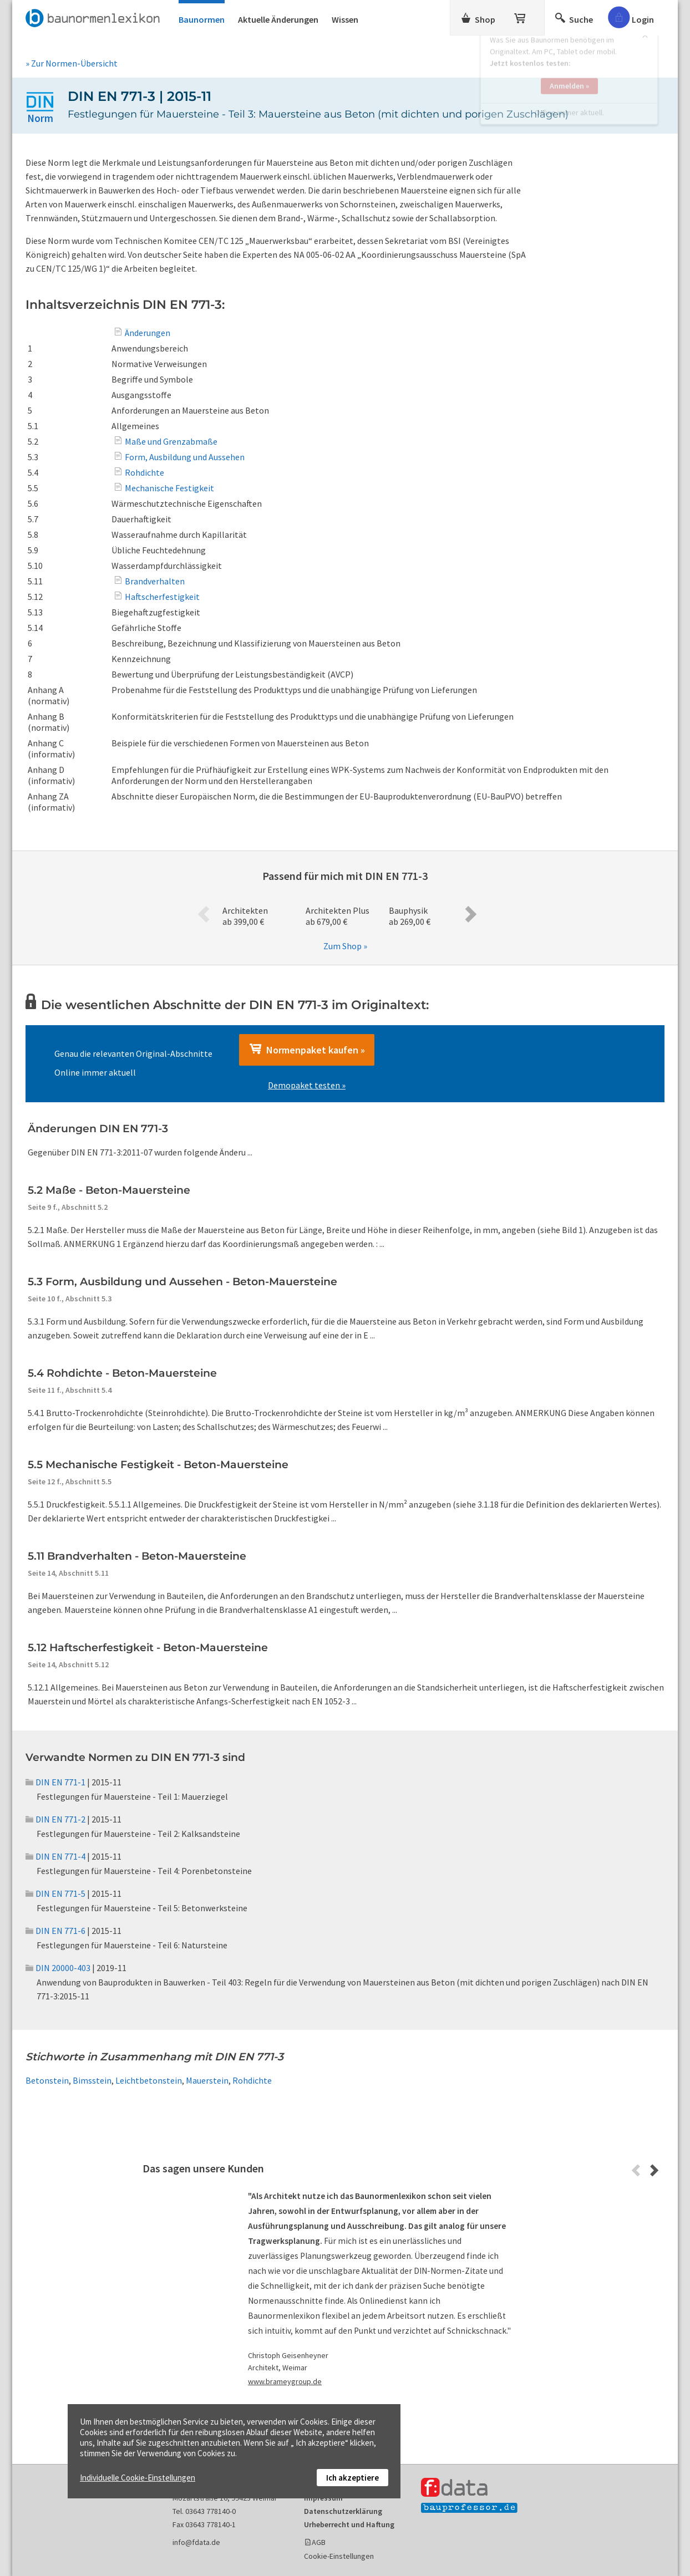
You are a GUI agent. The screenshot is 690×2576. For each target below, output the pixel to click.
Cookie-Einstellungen (339, 2556)
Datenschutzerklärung (343, 2511)
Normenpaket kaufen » (306, 1049)
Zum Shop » (345, 945)
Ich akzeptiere (352, 2477)
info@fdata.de (196, 2542)
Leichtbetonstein (148, 2080)
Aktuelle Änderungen (278, 19)
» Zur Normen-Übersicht (72, 63)
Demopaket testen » (307, 1085)
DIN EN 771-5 (55, 1893)
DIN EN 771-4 (55, 1856)
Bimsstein (92, 2080)
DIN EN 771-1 (55, 1782)
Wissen (345, 19)
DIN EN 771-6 (55, 1930)
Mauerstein (207, 2080)
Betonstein (47, 2080)
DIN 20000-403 (58, 1967)
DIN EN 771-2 (55, 1819)
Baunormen (202, 19)
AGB (319, 2542)
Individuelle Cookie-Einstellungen (137, 2477)
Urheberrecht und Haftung (349, 2524)
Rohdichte (252, 2080)
